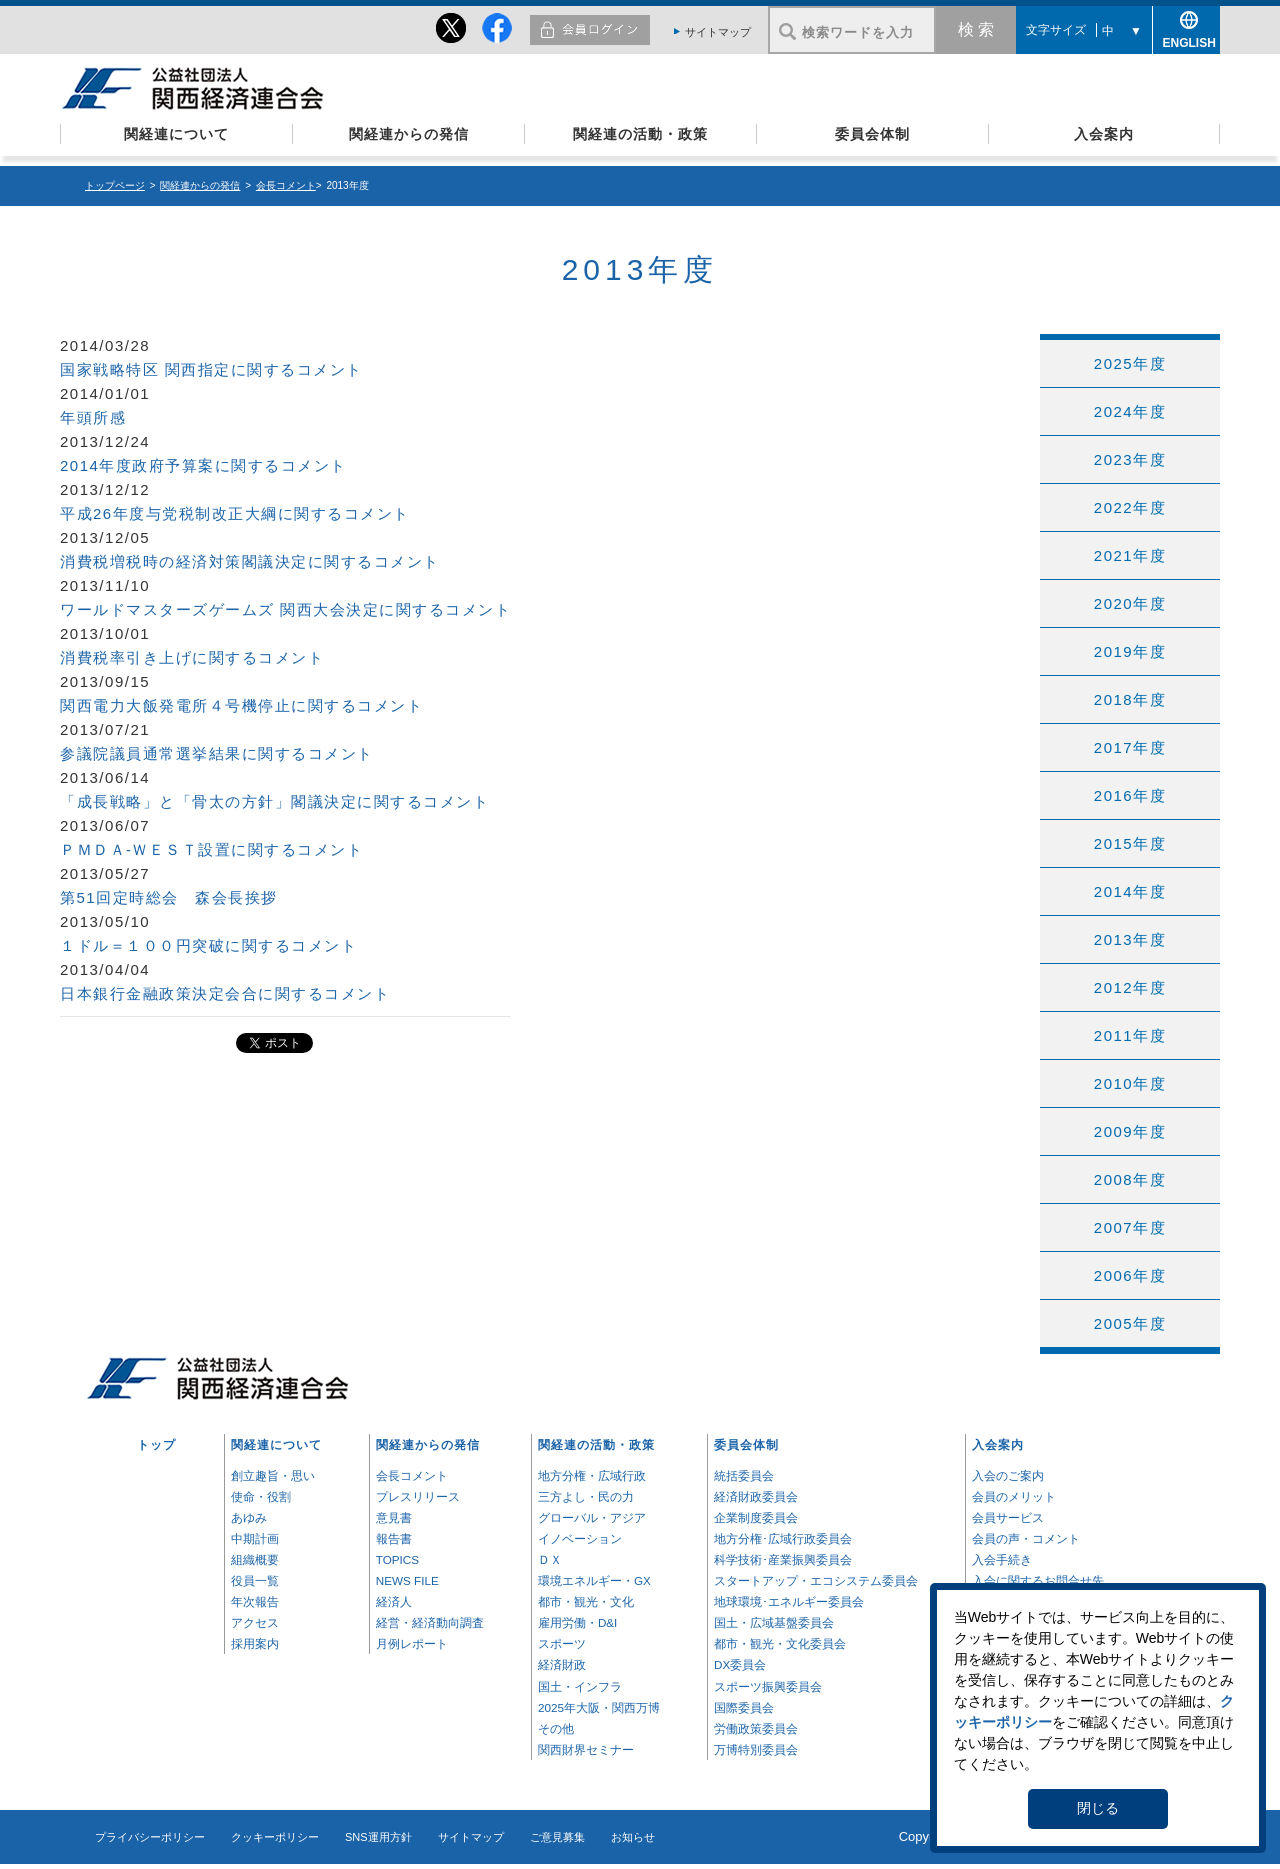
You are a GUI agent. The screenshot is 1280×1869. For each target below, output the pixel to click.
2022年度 (1130, 507)
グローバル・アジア (592, 1517)
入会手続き (1002, 1559)
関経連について (176, 134)
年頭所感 (93, 417)
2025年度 (1130, 363)
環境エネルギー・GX (594, 1580)
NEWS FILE (407, 1580)
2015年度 (1130, 843)
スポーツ (562, 1643)
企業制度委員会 (756, 1517)
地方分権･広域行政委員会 (783, 1538)
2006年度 (1130, 1275)
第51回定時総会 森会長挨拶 (169, 897)
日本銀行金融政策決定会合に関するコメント (225, 993)
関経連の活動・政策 (640, 134)
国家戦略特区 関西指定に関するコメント (211, 369)
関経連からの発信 (409, 134)
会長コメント (286, 185)
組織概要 (255, 1559)
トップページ (115, 185)
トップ (156, 1444)
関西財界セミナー (586, 1749)
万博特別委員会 (756, 1749)
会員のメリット (1014, 1496)
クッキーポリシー (275, 1837)
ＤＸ (550, 1559)
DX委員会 (740, 1664)
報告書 (394, 1538)
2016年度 (1130, 795)
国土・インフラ (580, 1686)
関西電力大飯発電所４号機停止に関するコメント (241, 705)
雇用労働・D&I (577, 1622)
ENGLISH (1187, 39)
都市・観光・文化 (586, 1601)
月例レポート (412, 1643)
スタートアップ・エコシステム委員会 (816, 1580)
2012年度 (1130, 987)
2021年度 (1130, 555)
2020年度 (1130, 603)
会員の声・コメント (1026, 1538)
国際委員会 (744, 1707)
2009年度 (1130, 1131)
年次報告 (255, 1601)
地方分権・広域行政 (592, 1475)
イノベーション (580, 1538)
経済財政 (562, 1664)
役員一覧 (255, 1580)
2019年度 (1130, 651)
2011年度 (1130, 1035)
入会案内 (1104, 134)
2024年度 (1130, 411)
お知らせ (633, 1837)
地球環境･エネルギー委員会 (789, 1601)
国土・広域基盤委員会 (774, 1622)
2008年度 (1130, 1179)
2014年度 (1130, 891)
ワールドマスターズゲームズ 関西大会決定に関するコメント (285, 609)
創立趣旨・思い (273, 1475)
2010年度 (1130, 1083)
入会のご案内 (1008, 1475)
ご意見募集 (557, 1837)
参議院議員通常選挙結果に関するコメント (217, 753)
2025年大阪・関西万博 (599, 1707)
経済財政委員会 (756, 1496)
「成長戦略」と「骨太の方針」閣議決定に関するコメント (274, 801)
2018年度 (1130, 699)
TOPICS (397, 1559)
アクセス (255, 1622)
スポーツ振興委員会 (768, 1686)
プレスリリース (418, 1496)
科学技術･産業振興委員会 (783, 1559)
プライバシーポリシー (150, 1837)
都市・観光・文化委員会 (780, 1643)
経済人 (394, 1601)
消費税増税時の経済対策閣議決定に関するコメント (250, 561)
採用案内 (255, 1643)
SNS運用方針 (378, 1837)
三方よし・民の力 (586, 1496)
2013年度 (1130, 939)
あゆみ (249, 1517)
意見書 (394, 1517)
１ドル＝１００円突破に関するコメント (208, 945)
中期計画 (255, 1538)
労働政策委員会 (756, 1728)
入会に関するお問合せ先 (1038, 1580)
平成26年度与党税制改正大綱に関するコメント (235, 513)
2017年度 (1130, 747)
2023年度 (1130, 459)
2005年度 (1130, 1323)
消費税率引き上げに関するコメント (192, 657)
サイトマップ (718, 32)
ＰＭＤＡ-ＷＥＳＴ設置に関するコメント (212, 849)
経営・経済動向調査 (430, 1622)
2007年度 (1130, 1227)
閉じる (1098, 1808)
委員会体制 (872, 134)
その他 (556, 1728)
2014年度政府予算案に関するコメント (203, 465)
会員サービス (1008, 1517)
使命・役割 (261, 1496)
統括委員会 (744, 1475)
